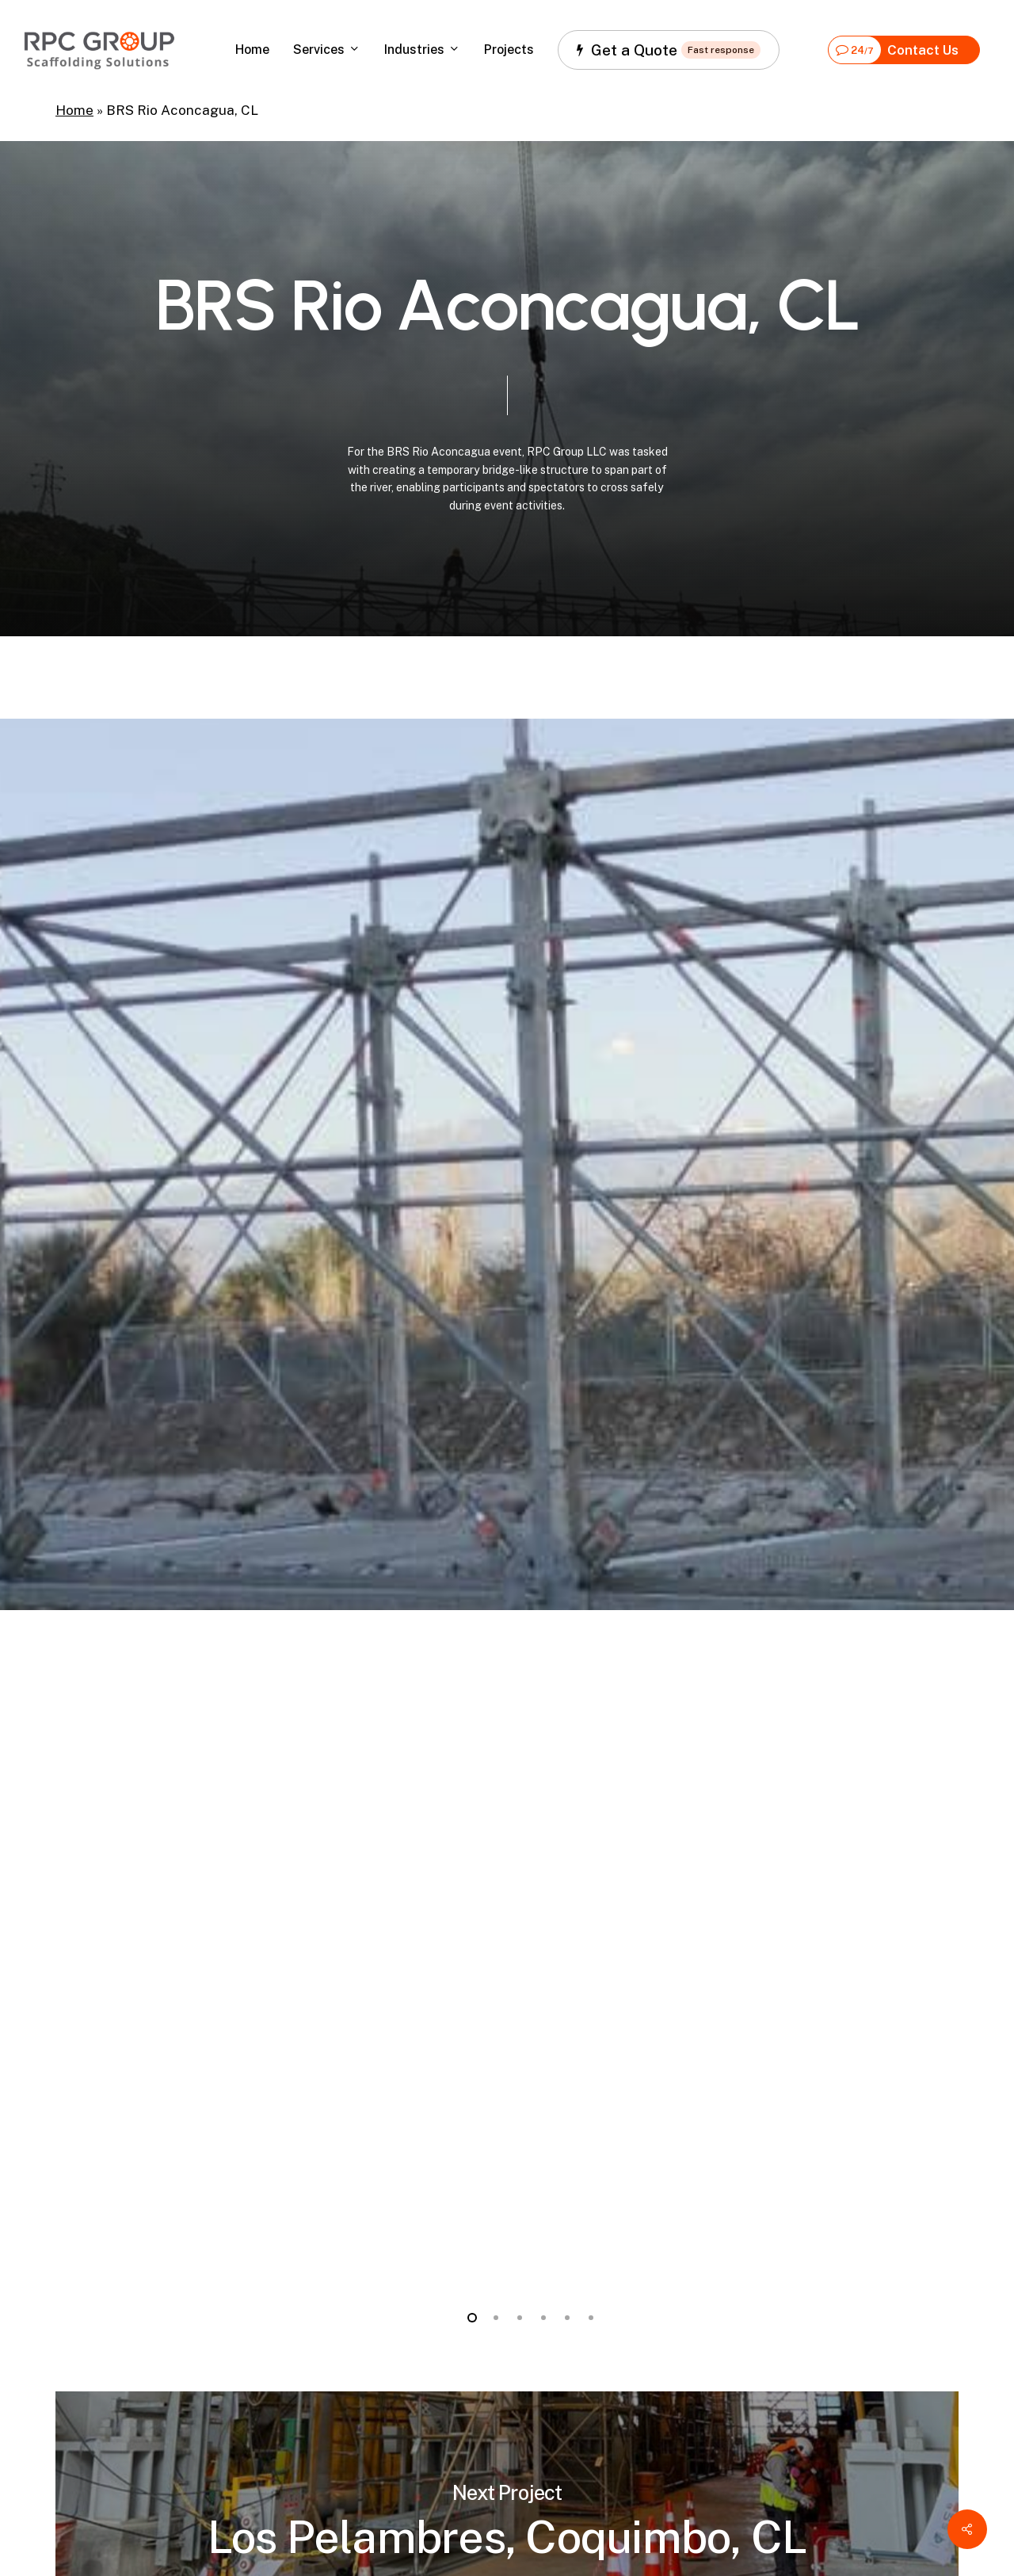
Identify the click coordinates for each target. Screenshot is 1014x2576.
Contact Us (894, 49)
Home (74, 110)
